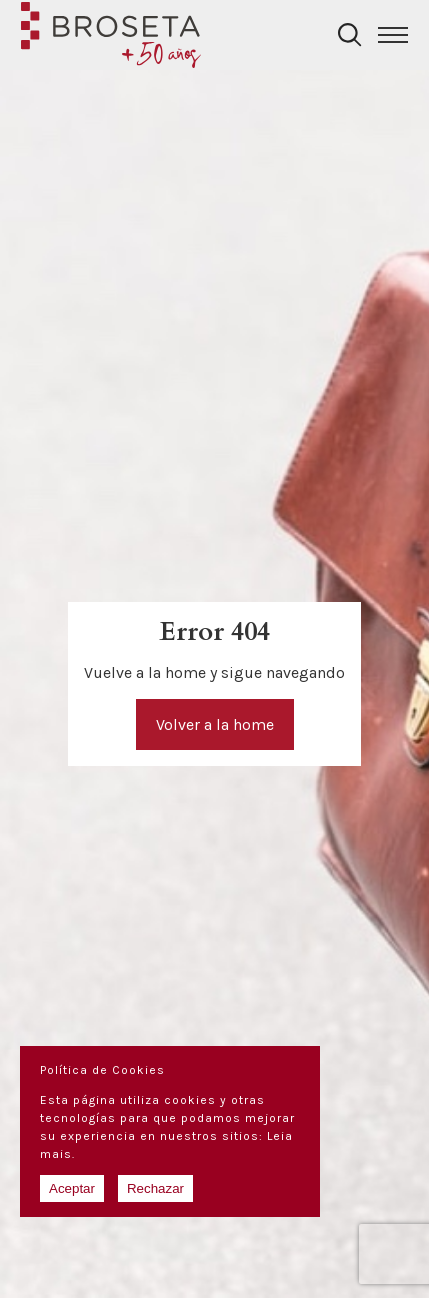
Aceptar (72, 1188)
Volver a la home (215, 724)
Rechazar (155, 1188)
